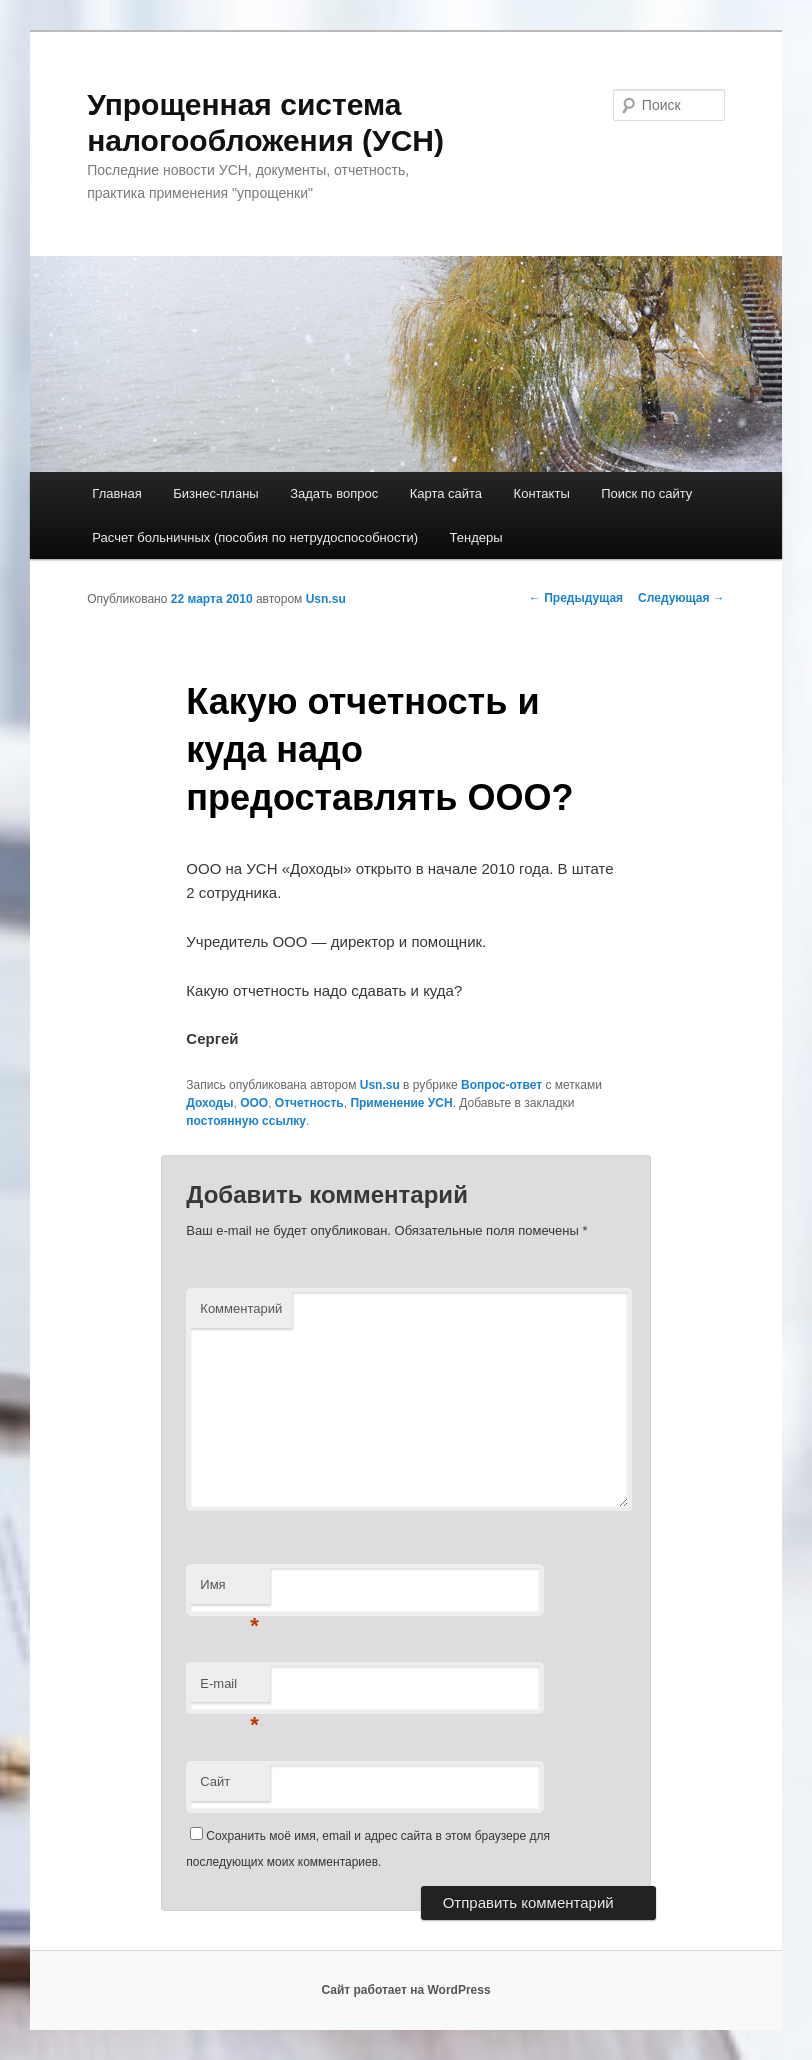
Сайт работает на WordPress (405, 1990)
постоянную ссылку (246, 1121)
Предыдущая (576, 598)
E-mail (229, 1689)
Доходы (209, 1103)
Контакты (542, 493)
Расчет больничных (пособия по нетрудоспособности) (255, 537)
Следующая (681, 598)
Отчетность (309, 1103)
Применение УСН (401, 1103)
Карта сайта (446, 493)
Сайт (215, 1781)
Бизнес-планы (215, 493)
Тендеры (476, 537)
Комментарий (241, 1308)
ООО (254, 1103)
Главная (116, 493)
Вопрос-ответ (501, 1085)
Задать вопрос (334, 493)
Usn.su (326, 599)
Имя (229, 1590)
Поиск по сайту (646, 493)
